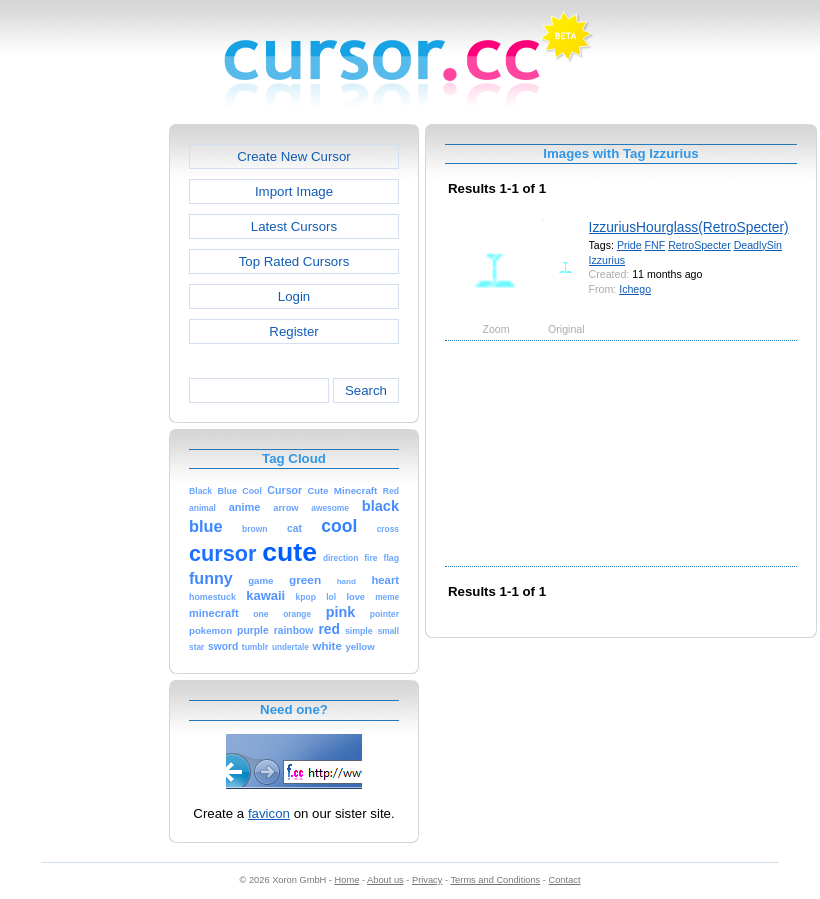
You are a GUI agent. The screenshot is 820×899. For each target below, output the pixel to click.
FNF (655, 245)
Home (347, 880)
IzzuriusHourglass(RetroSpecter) (689, 227)
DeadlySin (758, 245)
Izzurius (607, 260)
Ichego (635, 289)
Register (293, 331)
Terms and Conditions (495, 880)
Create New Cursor (294, 156)
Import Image (294, 191)
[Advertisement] (83, 424)
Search (366, 390)
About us (385, 880)
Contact (565, 880)
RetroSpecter (699, 245)
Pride (629, 245)
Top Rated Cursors (294, 261)
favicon (269, 813)
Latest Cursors (294, 226)
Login (294, 296)
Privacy (427, 880)
